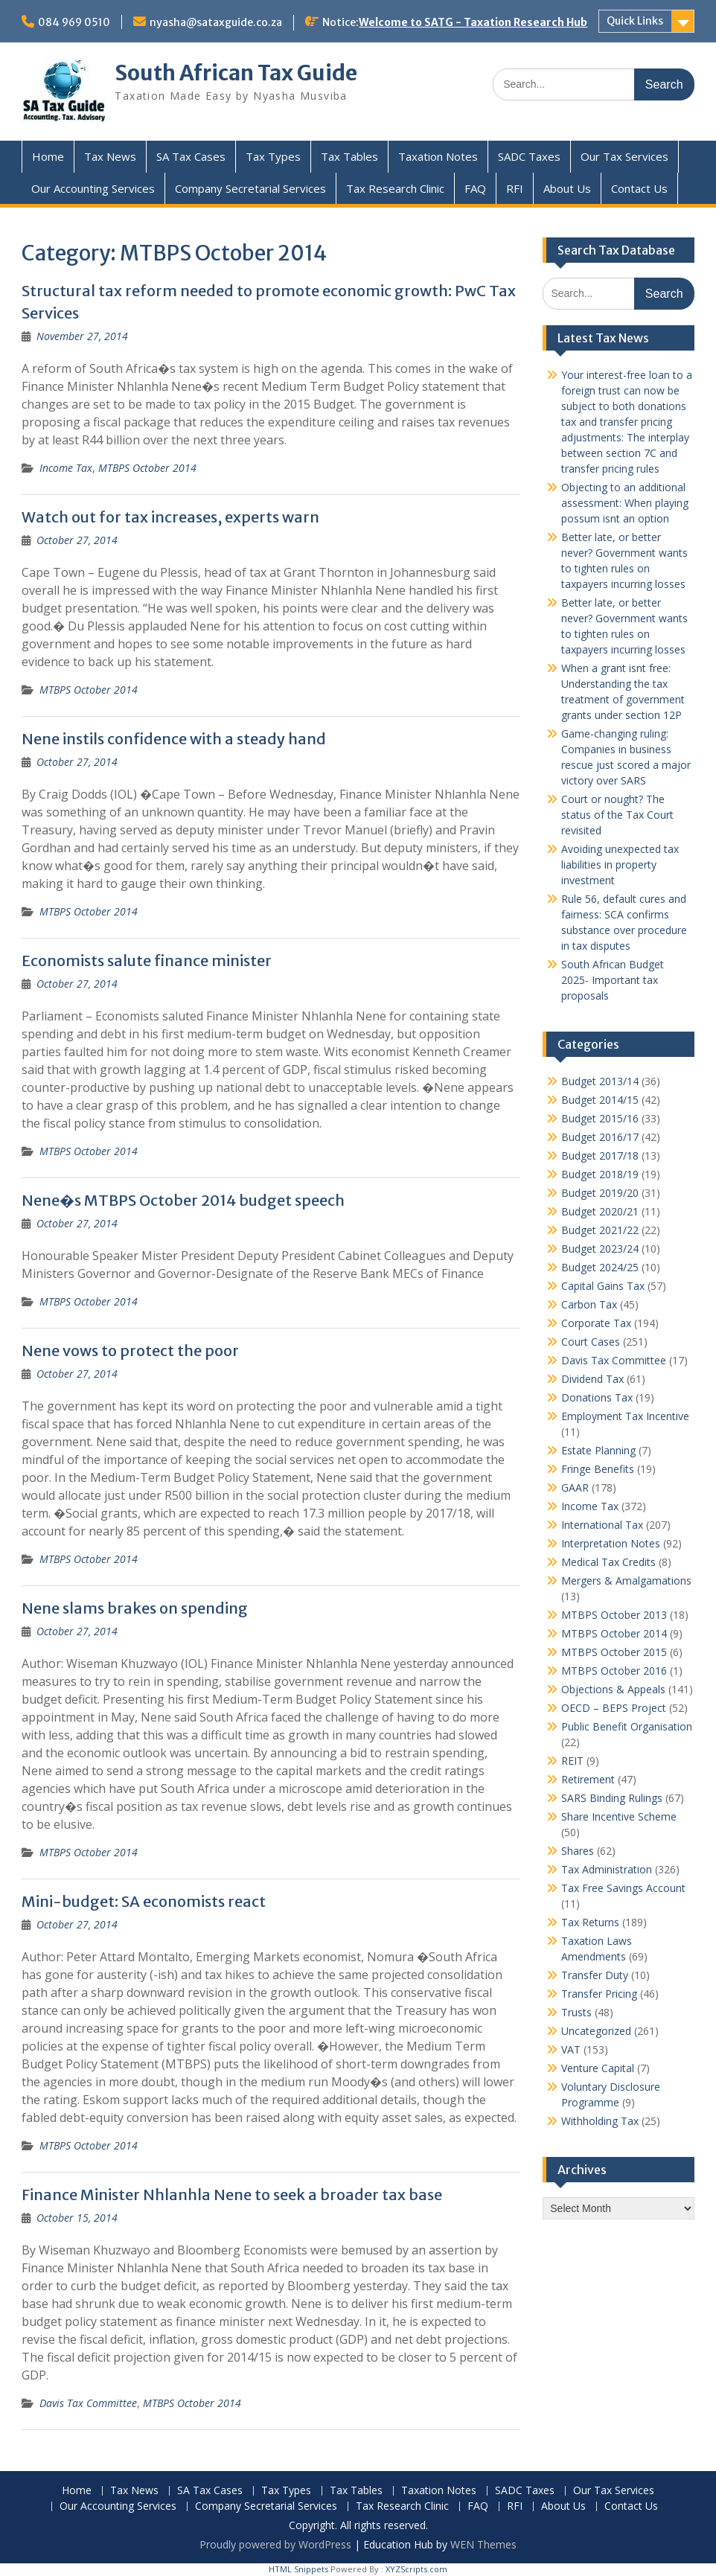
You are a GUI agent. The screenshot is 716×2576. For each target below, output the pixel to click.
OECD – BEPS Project (613, 1708)
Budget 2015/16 (600, 1118)
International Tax (602, 1525)
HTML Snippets (298, 2569)
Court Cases (590, 1342)
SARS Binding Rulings (611, 1798)
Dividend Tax (592, 1379)
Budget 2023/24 (600, 1248)
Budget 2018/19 (600, 1174)
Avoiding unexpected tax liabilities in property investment (620, 864)
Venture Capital (597, 2068)
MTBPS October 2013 (614, 1615)
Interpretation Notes (610, 1543)
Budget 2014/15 (600, 1100)
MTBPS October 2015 (614, 1652)
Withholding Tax (600, 2121)
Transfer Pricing (599, 1994)
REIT (572, 1761)
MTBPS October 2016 (614, 1670)
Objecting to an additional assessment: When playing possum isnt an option (624, 502)
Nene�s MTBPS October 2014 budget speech (183, 1200)
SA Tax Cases (191, 156)
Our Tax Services (624, 156)
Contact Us (639, 188)
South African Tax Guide (236, 73)
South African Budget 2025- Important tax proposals (612, 980)
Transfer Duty (594, 1975)
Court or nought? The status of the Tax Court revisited (617, 814)
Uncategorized (596, 2031)
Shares (577, 1851)
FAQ (475, 188)
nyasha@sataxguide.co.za (216, 22)
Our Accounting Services (93, 188)
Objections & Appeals (613, 1689)
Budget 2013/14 (600, 1081)
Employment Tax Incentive (625, 1416)
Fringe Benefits (597, 1469)
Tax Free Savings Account (623, 1888)
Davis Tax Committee (88, 2403)
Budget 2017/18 (600, 1155)
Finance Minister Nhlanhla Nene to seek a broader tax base (232, 2194)
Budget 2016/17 (600, 1137)
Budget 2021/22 (600, 1230)
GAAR (575, 1487)
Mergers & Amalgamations (626, 1580)
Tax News (110, 156)
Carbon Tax (589, 1304)
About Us (567, 188)
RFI (514, 188)
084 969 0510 (74, 22)
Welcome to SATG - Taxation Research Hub (473, 22)
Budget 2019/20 (600, 1193)
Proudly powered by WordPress (275, 2544)
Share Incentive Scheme (619, 1816)
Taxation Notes (438, 156)
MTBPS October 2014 (147, 468)
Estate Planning (598, 1450)
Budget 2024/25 (600, 1267)
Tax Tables (349, 156)
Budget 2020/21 (600, 1211)
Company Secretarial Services (250, 188)
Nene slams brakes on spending (135, 1608)
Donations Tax (597, 1397)
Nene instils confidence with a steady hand (174, 738)
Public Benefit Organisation (626, 1726)
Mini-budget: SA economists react (144, 1901)
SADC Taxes (529, 156)
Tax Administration (606, 1869)
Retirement (588, 1779)
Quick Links (635, 21)
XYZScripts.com (416, 2569)
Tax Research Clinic (395, 188)
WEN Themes (483, 2544)
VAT (571, 2049)
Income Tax (65, 468)
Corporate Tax (596, 1323)
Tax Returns (590, 1922)
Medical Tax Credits (608, 1562)
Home (48, 156)
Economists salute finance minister (147, 960)
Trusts (576, 2012)
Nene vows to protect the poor (130, 1350)
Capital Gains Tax (603, 1286)
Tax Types (273, 156)
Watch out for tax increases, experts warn (170, 517)
